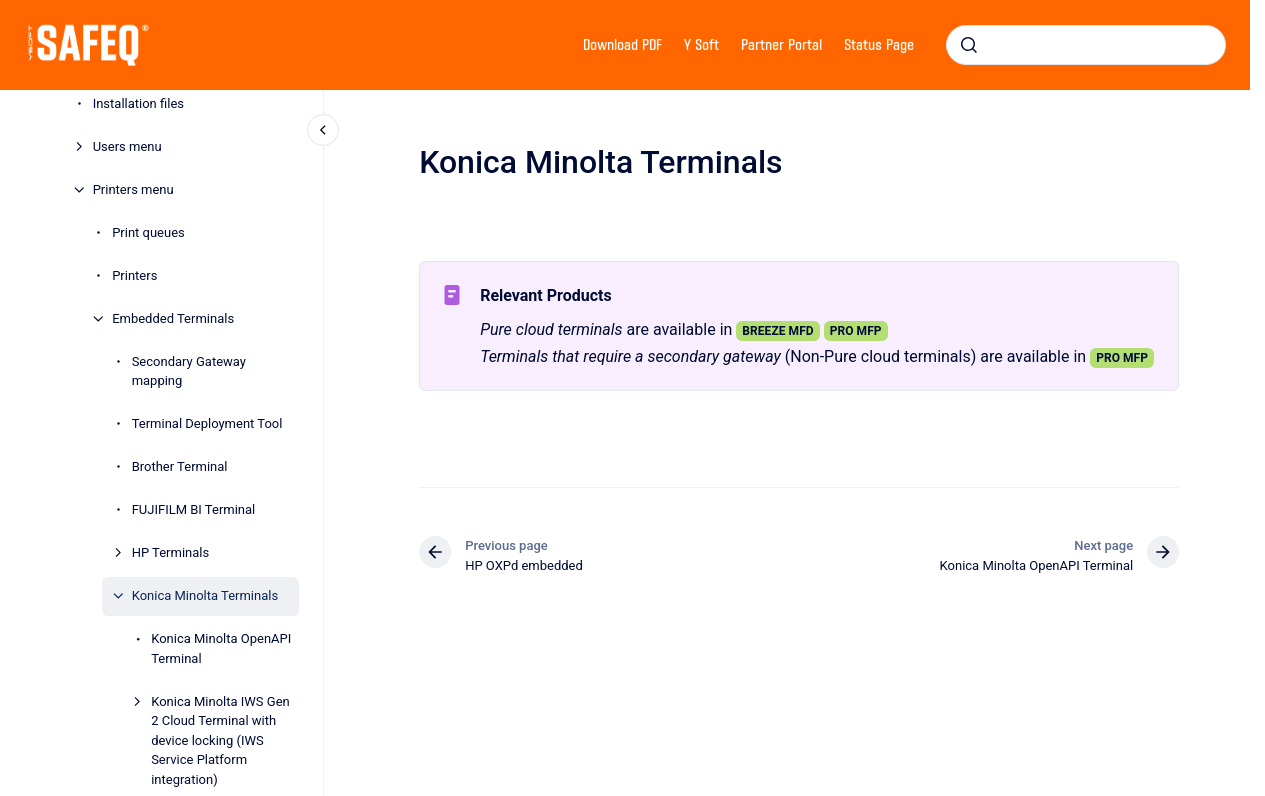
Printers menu (133, 189)
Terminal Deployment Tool (207, 423)
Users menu (127, 146)
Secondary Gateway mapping (189, 371)
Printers (134, 275)
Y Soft (701, 44)
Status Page (879, 44)
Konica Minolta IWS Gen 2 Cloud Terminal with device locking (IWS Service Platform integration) (220, 740)
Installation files (138, 103)
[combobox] (1086, 45)
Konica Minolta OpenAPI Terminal (221, 648)
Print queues (148, 232)
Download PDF (622, 44)
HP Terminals (171, 552)
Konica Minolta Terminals (205, 595)
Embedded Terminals (173, 318)
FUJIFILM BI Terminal (194, 509)
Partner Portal (781, 44)
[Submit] (969, 45)
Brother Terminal (180, 466)
